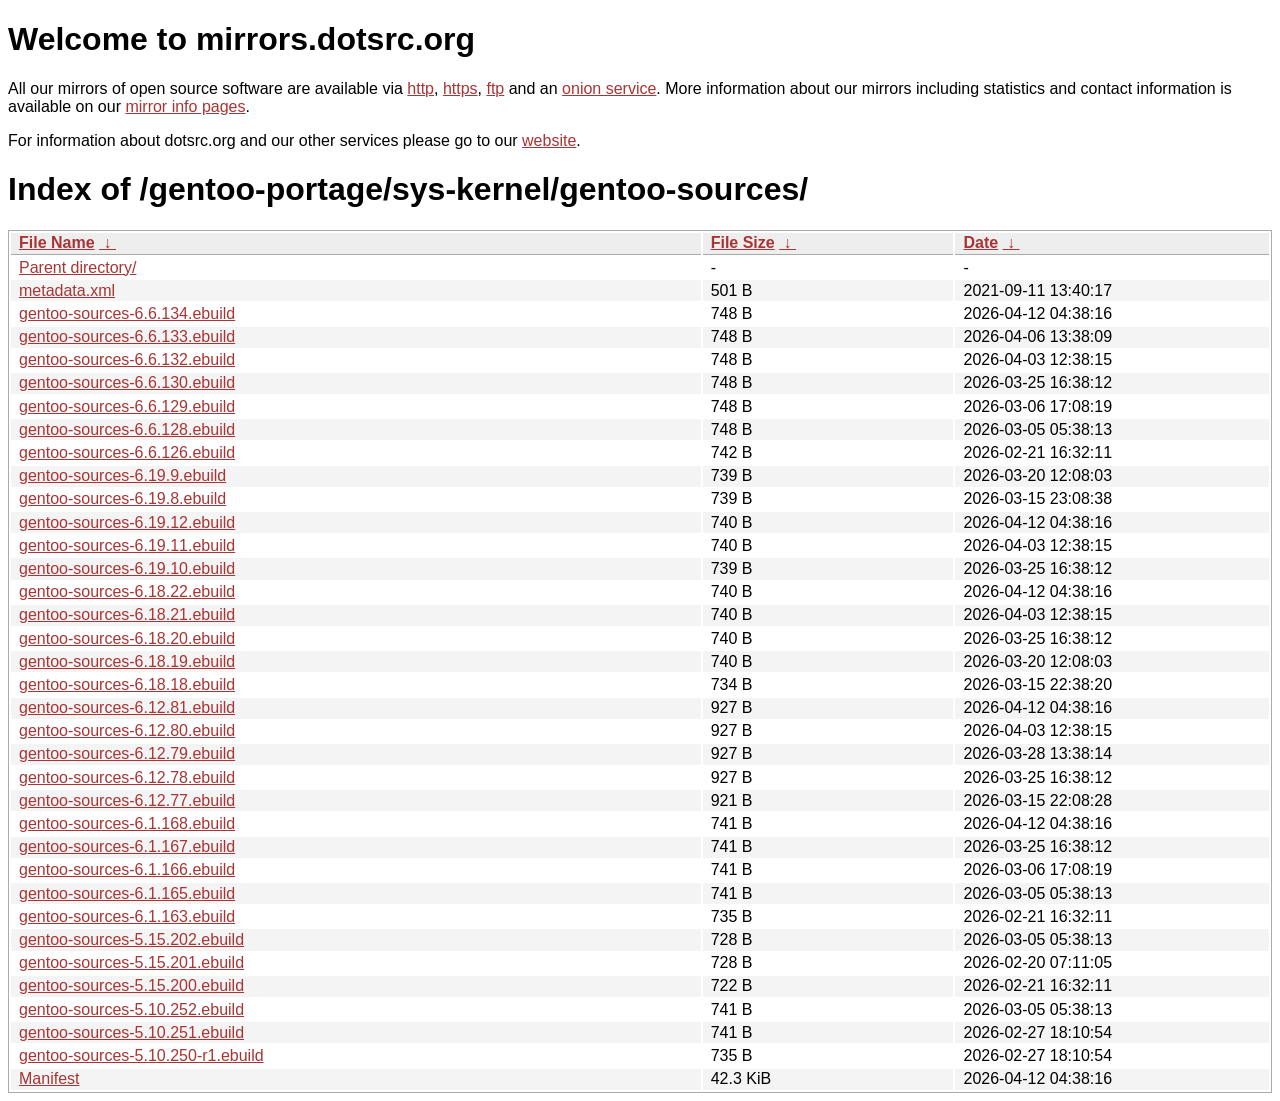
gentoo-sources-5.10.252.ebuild (131, 1009)
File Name (57, 242)
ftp (495, 88)
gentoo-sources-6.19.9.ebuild (122, 475)
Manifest (49, 1078)
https (460, 88)
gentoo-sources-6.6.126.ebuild (127, 452)
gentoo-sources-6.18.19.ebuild (127, 661)
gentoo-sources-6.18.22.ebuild (127, 591)
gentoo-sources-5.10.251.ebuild (131, 1032)
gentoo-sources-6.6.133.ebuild (127, 336)
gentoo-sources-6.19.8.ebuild (122, 498)
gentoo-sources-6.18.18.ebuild (127, 684)
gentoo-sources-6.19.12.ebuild (127, 522)
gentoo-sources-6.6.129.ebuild (127, 406)
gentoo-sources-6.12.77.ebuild (127, 800)
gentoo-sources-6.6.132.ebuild (127, 359)
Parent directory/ (77, 267)
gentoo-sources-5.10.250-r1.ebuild (141, 1055)
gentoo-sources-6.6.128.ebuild (127, 429)
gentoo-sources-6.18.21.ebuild (127, 614)
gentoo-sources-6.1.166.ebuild (127, 869)
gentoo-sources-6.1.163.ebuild (127, 916)
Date (980, 242)
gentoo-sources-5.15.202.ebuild (131, 939)
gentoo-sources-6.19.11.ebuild (127, 545)
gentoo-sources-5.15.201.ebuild (131, 962)
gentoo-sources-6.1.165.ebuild (127, 893)
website (549, 140)
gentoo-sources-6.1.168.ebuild (127, 823)
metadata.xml (67, 290)
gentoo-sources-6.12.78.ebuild (127, 777)
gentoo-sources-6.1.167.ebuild (127, 846)
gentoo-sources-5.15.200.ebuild (131, 985)
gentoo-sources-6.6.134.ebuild (127, 313)
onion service (609, 88)
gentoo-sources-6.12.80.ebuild (127, 730)
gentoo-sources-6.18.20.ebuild (127, 638)
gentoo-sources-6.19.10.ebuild (127, 568)
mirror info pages (185, 106)
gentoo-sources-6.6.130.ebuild (127, 382)
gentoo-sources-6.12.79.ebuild (127, 753)
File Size (743, 242)
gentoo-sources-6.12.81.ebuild (127, 707)
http (420, 88)
